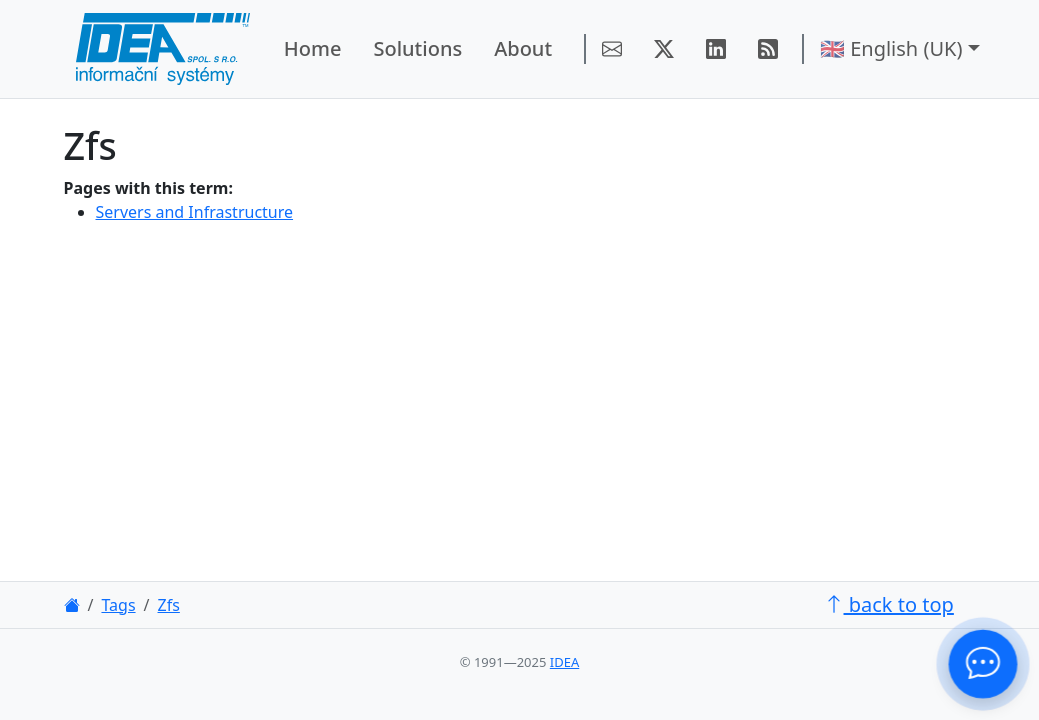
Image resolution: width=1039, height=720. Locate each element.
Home (313, 48)
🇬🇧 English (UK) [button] (891, 48)
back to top (889, 604)
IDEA (564, 662)
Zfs (169, 605)
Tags (118, 605)
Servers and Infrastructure (195, 212)
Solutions (417, 48)
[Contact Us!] (983, 664)
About (523, 48)
